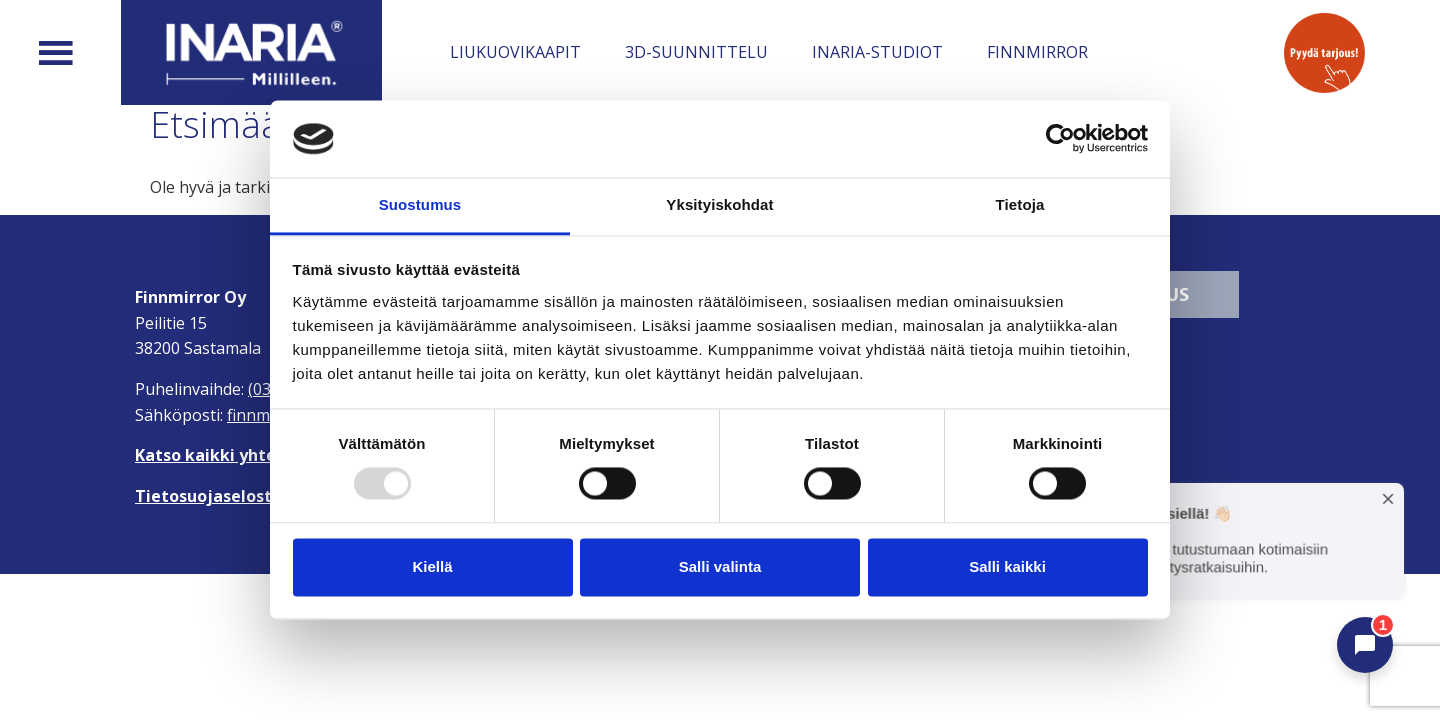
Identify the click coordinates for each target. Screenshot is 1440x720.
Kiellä (432, 566)
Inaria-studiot (877, 52)
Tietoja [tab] (1020, 204)
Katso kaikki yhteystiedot (239, 455)
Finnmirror (1037, 52)
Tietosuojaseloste (208, 496)
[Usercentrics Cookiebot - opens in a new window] (1060, 139)
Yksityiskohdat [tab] (719, 204)
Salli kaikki (1007, 566)
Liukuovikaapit (515, 52)
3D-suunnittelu (696, 52)
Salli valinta (720, 566)
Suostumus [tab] (420, 204)
